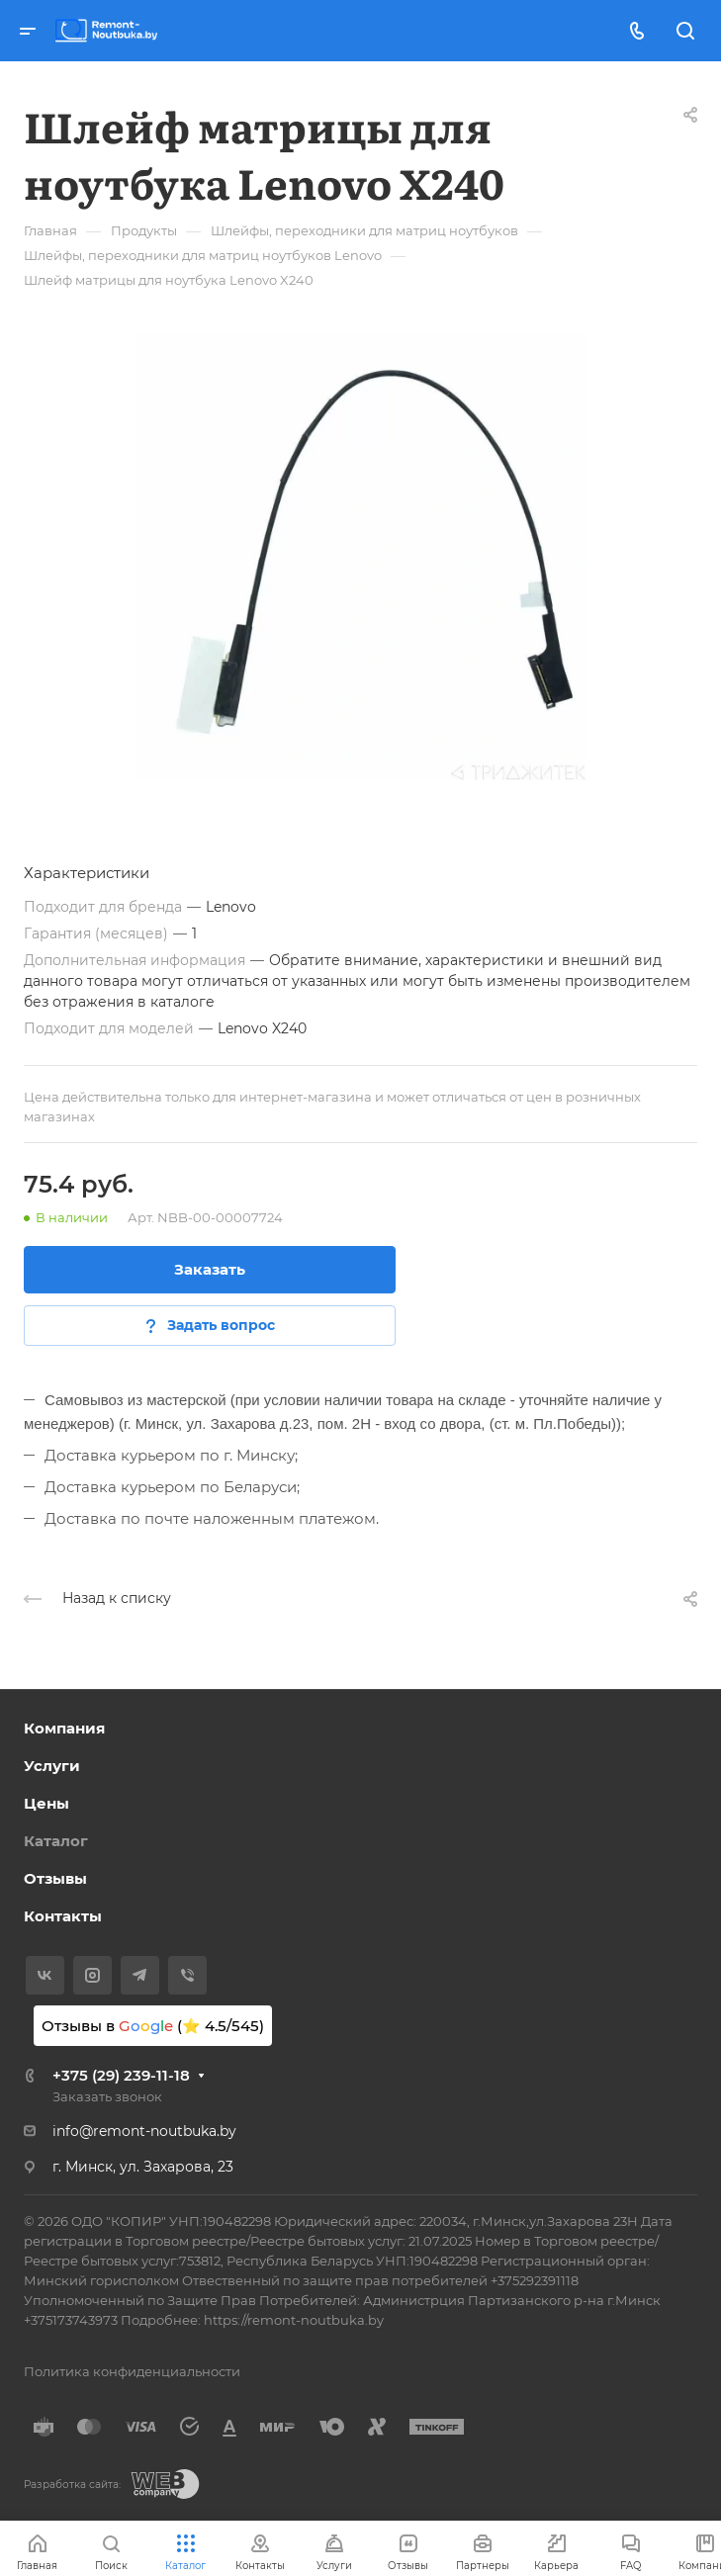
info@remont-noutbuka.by (144, 2131)
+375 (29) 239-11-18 (121, 2075)
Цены (46, 1803)
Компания (64, 1728)
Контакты (63, 1916)
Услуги (52, 1765)
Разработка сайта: (72, 2484)
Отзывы (55, 1878)
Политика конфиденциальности (132, 2371)
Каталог (56, 1840)
